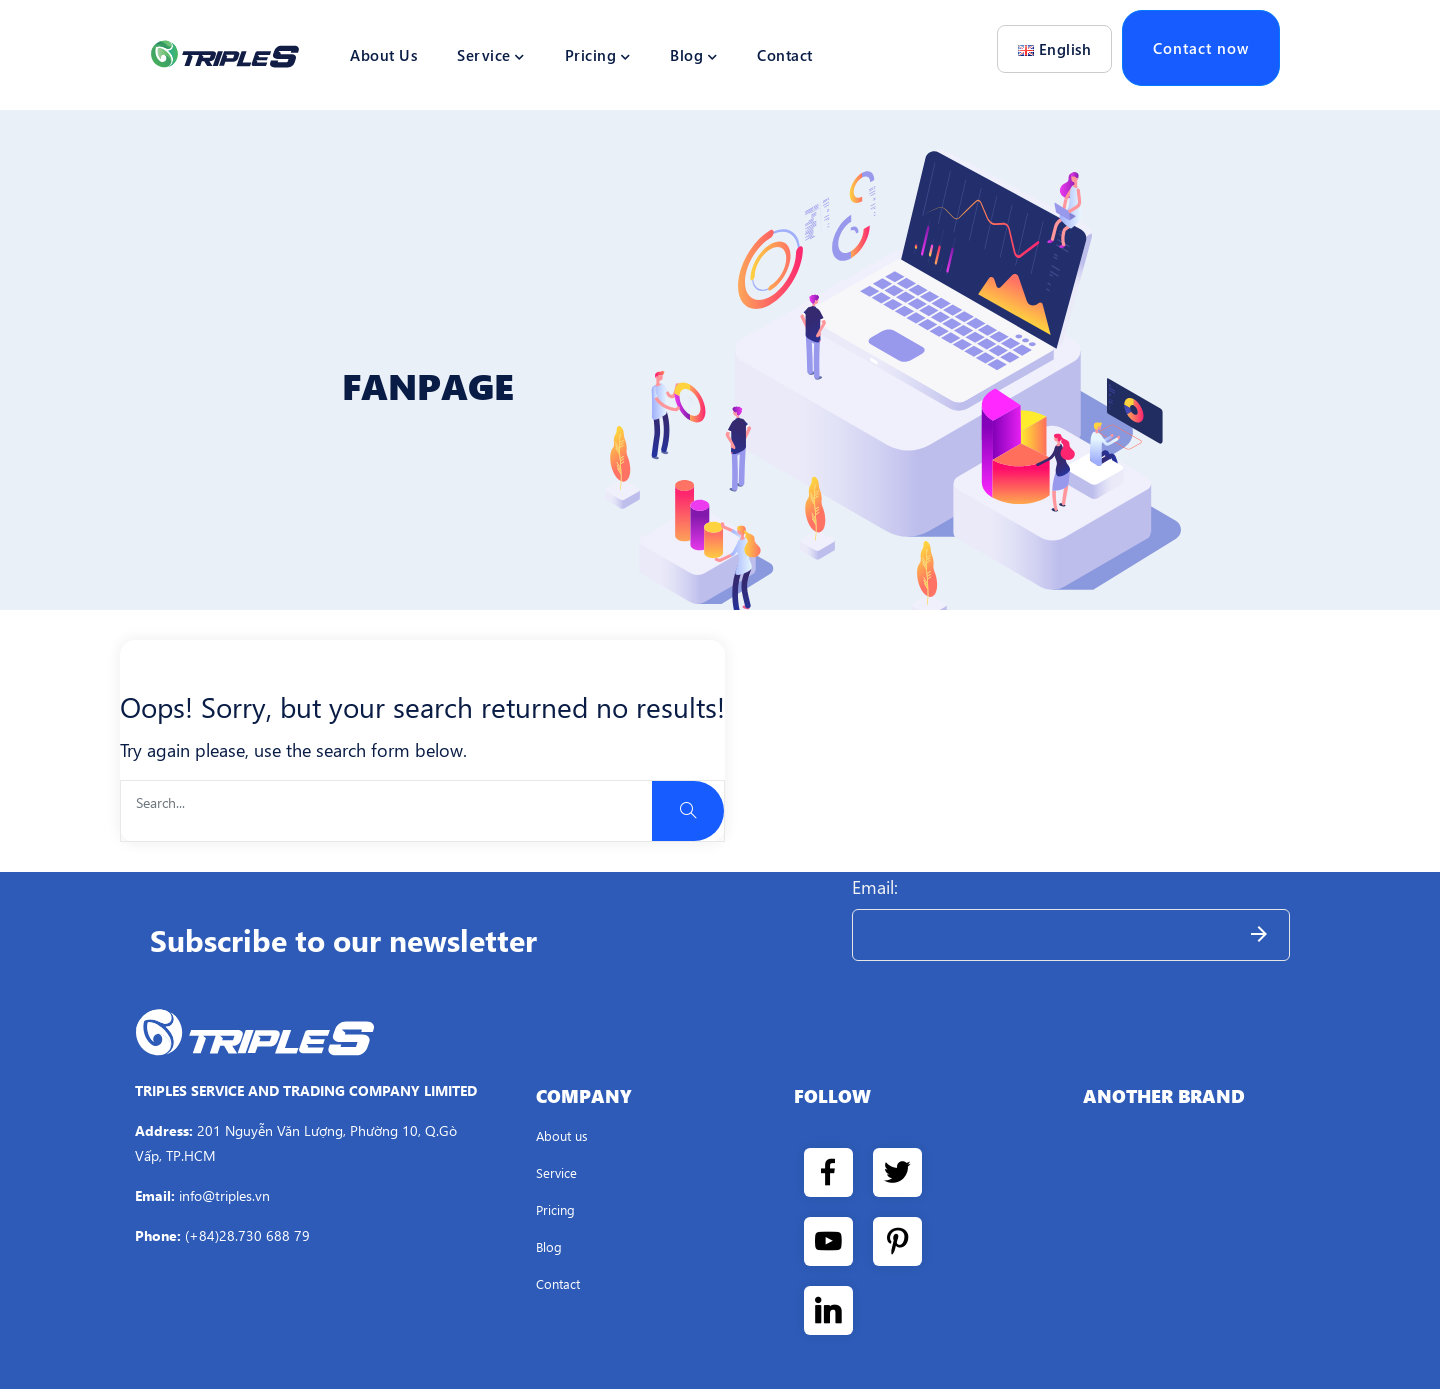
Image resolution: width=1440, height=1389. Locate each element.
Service (491, 55)
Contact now (1201, 48)
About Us (383, 55)
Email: (875, 887)
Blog (693, 55)
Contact (785, 55)
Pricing (598, 55)
